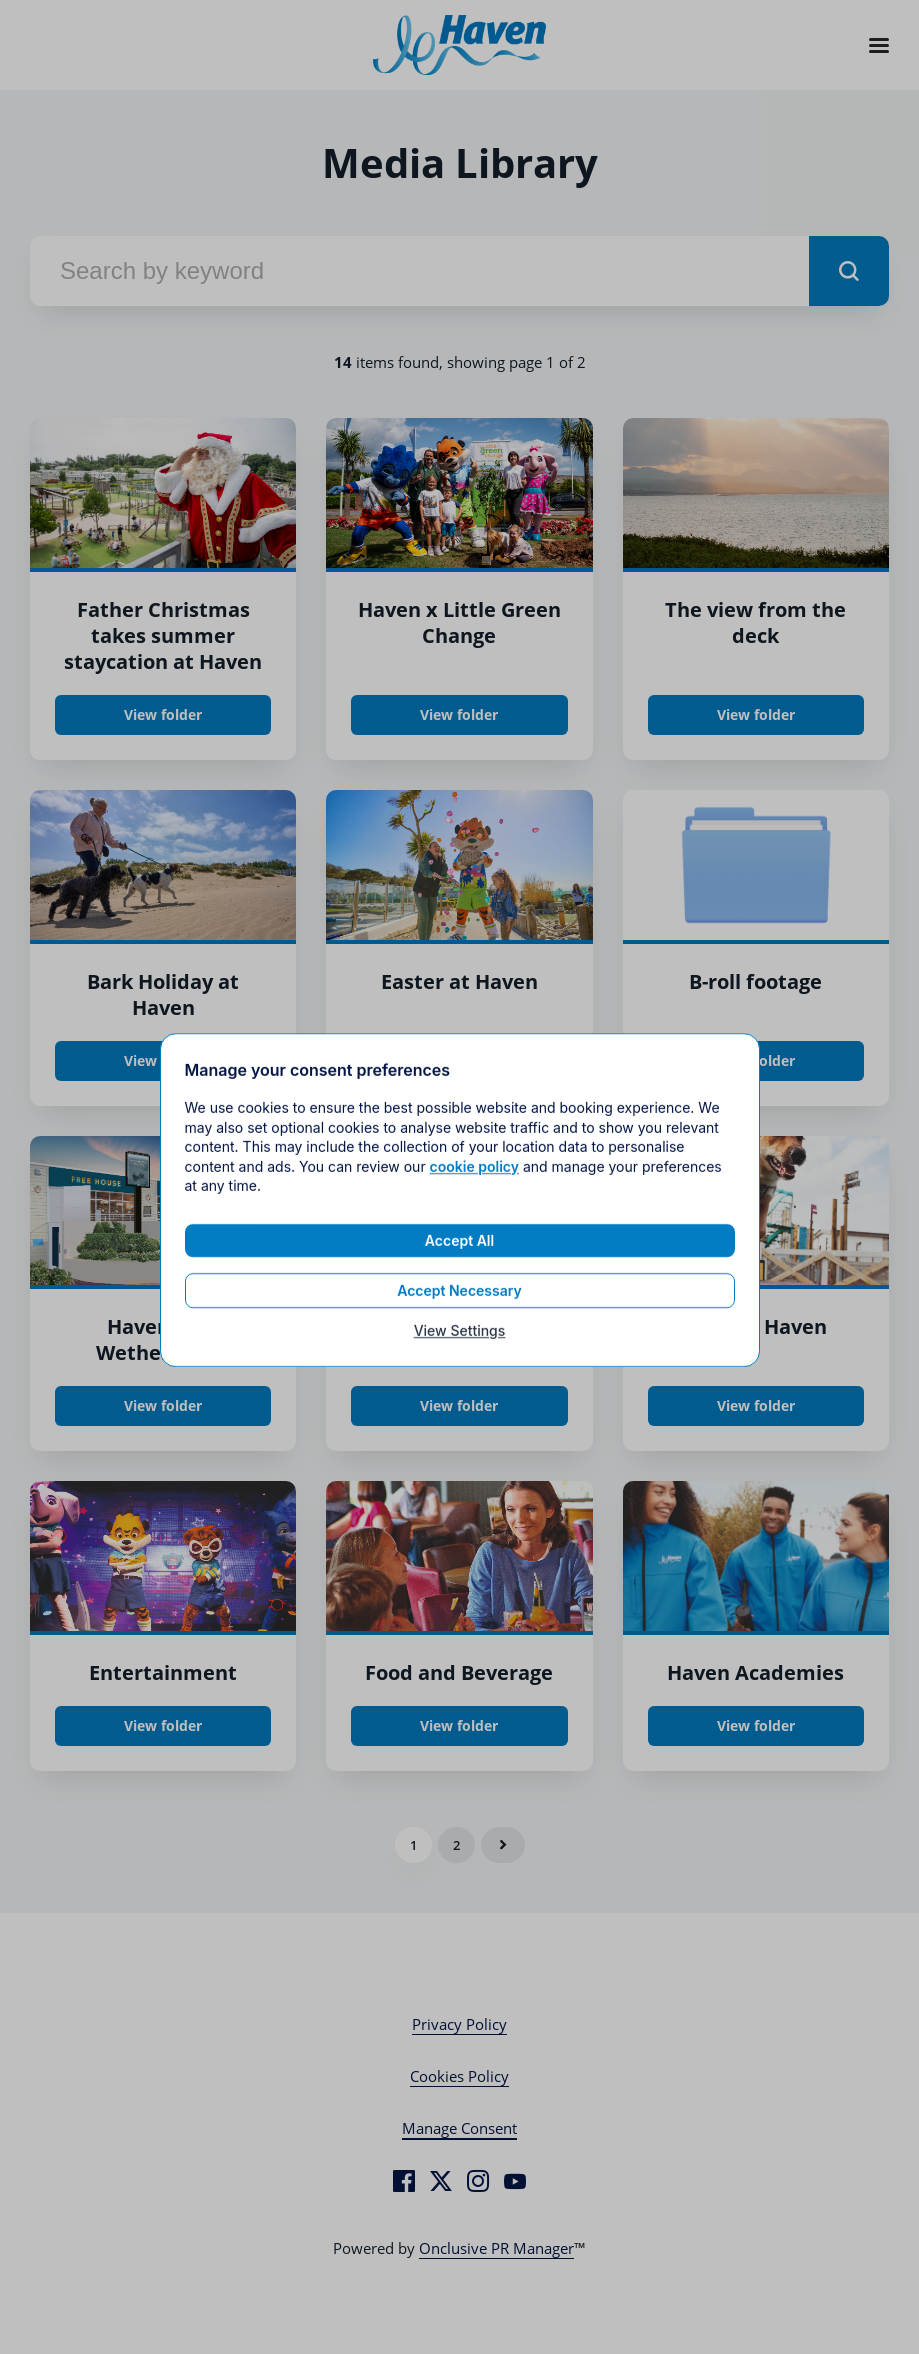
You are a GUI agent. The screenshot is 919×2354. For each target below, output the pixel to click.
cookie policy (474, 1181)
